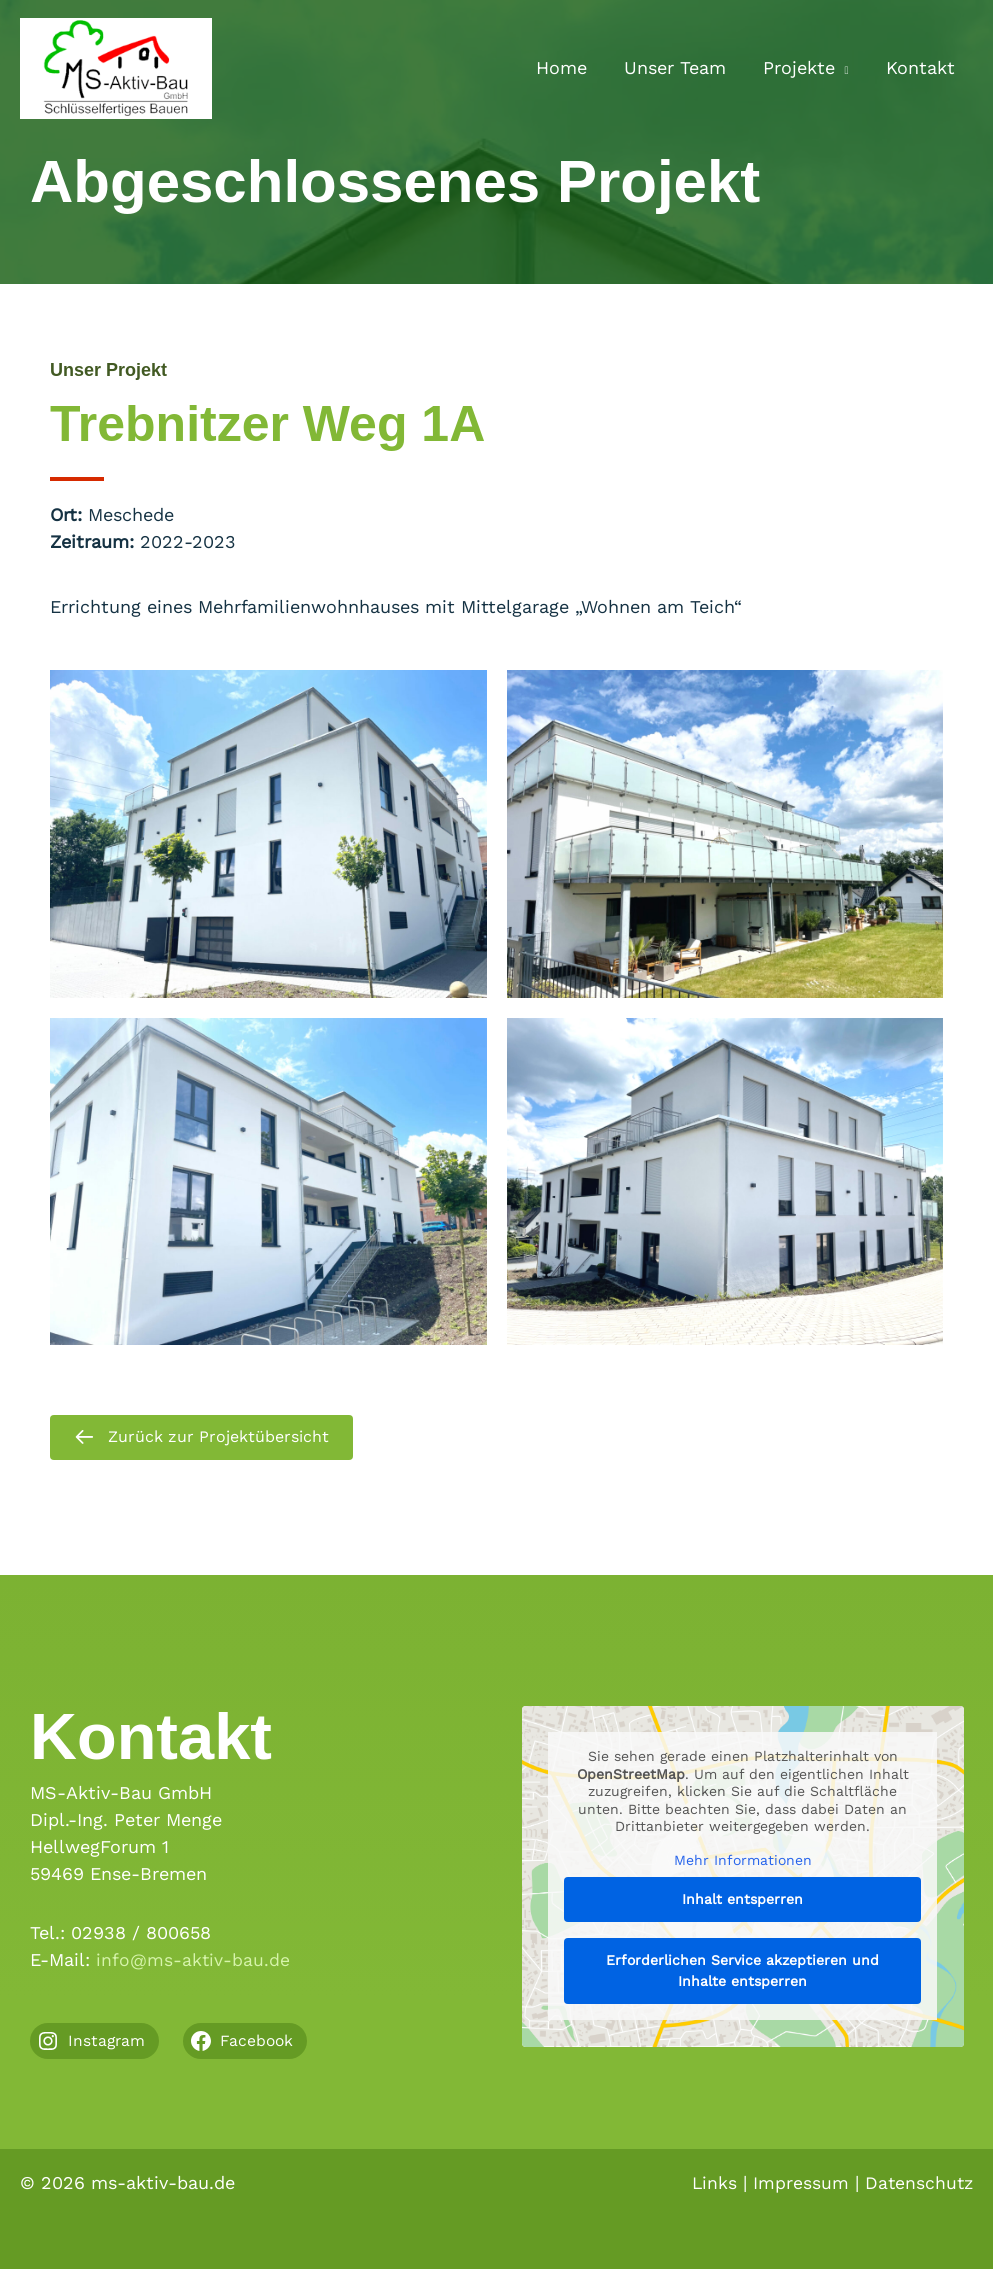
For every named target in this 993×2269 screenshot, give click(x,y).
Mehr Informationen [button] (742, 1860)
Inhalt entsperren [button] (742, 1900)
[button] (843, 68)
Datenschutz (917, 2182)
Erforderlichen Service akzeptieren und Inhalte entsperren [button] (742, 1971)
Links (711, 2182)
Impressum (798, 2182)
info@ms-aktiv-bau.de (193, 1959)
